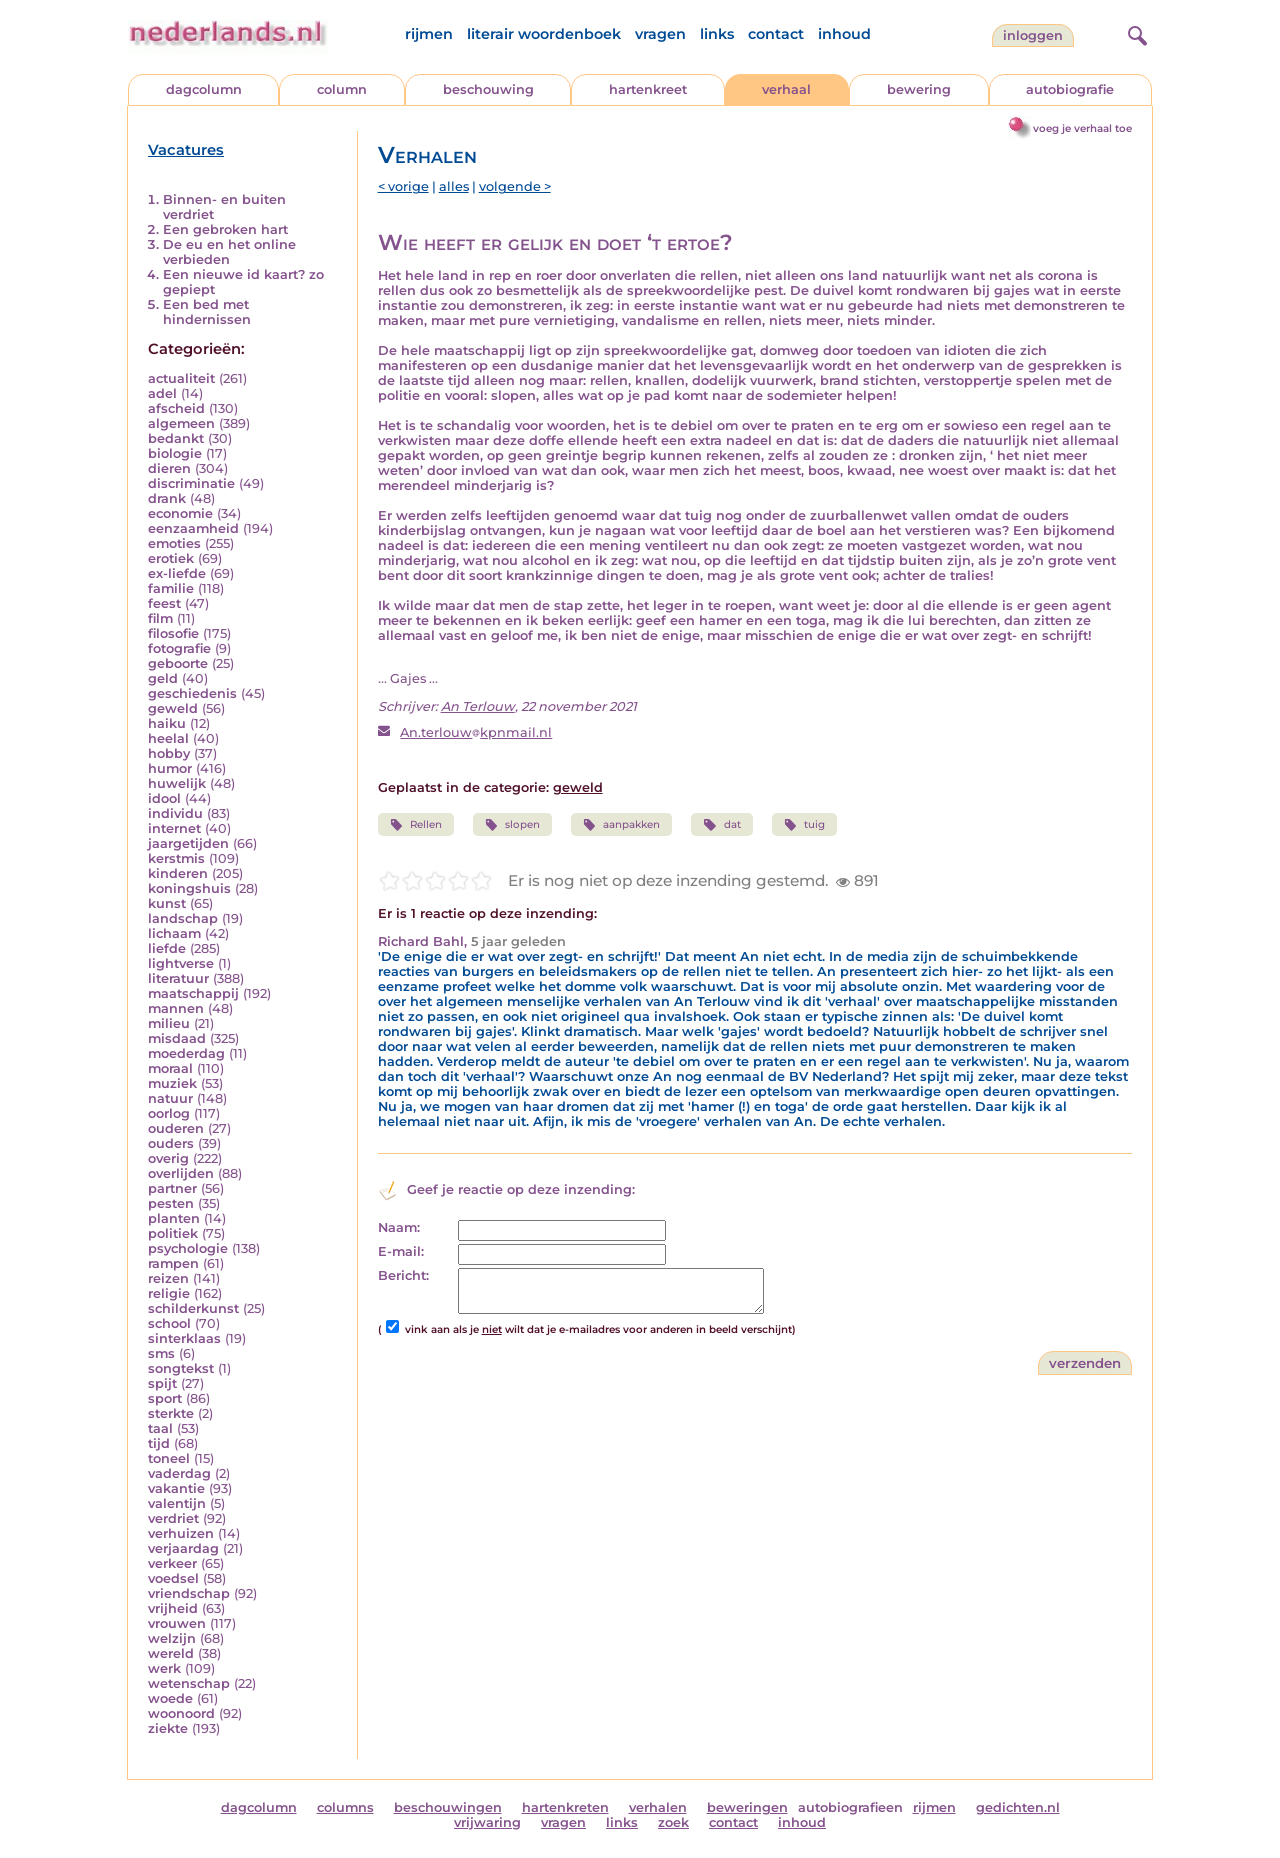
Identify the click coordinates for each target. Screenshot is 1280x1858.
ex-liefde (177, 573)
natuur (170, 1098)
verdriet (173, 1518)
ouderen (176, 1128)
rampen (173, 1263)
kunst (167, 903)
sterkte (171, 1413)
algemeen (181, 423)
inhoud (844, 34)
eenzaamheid (193, 528)
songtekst (181, 1368)
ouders (171, 1143)
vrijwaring (487, 1822)
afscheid (176, 408)
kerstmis (176, 858)
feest (164, 603)
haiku (167, 723)
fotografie (179, 648)
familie (171, 588)
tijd (159, 1443)
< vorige (403, 186)
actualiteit (181, 378)
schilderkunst (193, 1308)
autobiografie (1070, 89)
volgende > (515, 186)
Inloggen (1033, 35)
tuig (804, 825)
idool (164, 798)
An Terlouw (478, 706)
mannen (176, 1008)
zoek (673, 1822)
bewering (919, 89)
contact (776, 34)
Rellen (416, 825)
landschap (183, 918)
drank (167, 498)
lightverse (181, 963)
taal (160, 1428)
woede (170, 1698)
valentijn (177, 1503)
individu (175, 813)
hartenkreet (648, 89)
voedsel (173, 1578)
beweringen (747, 1807)
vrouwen (177, 1623)
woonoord (181, 1713)
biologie (175, 453)
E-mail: (401, 1251)
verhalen (658, 1807)
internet (174, 828)
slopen (512, 825)
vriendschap (189, 1593)
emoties (174, 543)
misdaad (177, 1038)
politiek (173, 1233)
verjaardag (183, 1548)
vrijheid (173, 1608)
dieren (169, 468)
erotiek (171, 558)
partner (172, 1188)
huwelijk (177, 783)
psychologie (188, 1248)
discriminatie (191, 483)
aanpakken (621, 825)
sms (161, 1353)
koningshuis (189, 888)
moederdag (186, 1053)
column (342, 89)
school (169, 1323)
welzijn (172, 1638)
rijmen (429, 34)
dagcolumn (204, 89)
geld (163, 678)
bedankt (176, 438)
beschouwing (488, 89)
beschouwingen (448, 1807)
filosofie (173, 633)
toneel (169, 1458)
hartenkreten (565, 1807)
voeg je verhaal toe (1082, 128)
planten (174, 1218)
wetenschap (189, 1683)
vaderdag (179, 1473)
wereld (171, 1653)
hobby (169, 753)
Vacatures (186, 150)
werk (164, 1668)
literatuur (178, 978)
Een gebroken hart (225, 229)
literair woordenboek (544, 34)
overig (168, 1158)
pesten (171, 1203)
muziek (172, 1083)
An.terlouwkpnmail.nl (476, 732)
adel (162, 393)
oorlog (169, 1113)
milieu (169, 1023)
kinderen (178, 873)
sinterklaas (184, 1338)
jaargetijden (188, 843)
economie (180, 513)
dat (721, 825)
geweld (173, 708)
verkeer (172, 1563)
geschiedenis (192, 693)
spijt (162, 1383)
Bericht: (403, 1275)
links (717, 34)
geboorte (178, 663)
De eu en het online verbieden (229, 252)
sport (165, 1398)
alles (454, 186)
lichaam (174, 933)
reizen (168, 1278)
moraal (170, 1068)
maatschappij (193, 993)
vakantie (176, 1488)
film (160, 618)
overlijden (181, 1173)
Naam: (399, 1227)
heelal (168, 738)
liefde (167, 948)
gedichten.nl (1018, 1807)
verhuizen (181, 1533)
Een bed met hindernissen (207, 312)
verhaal (786, 89)
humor (170, 768)
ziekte (168, 1728)
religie (169, 1293)
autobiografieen (850, 1807)
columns (345, 1807)
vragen (660, 34)
